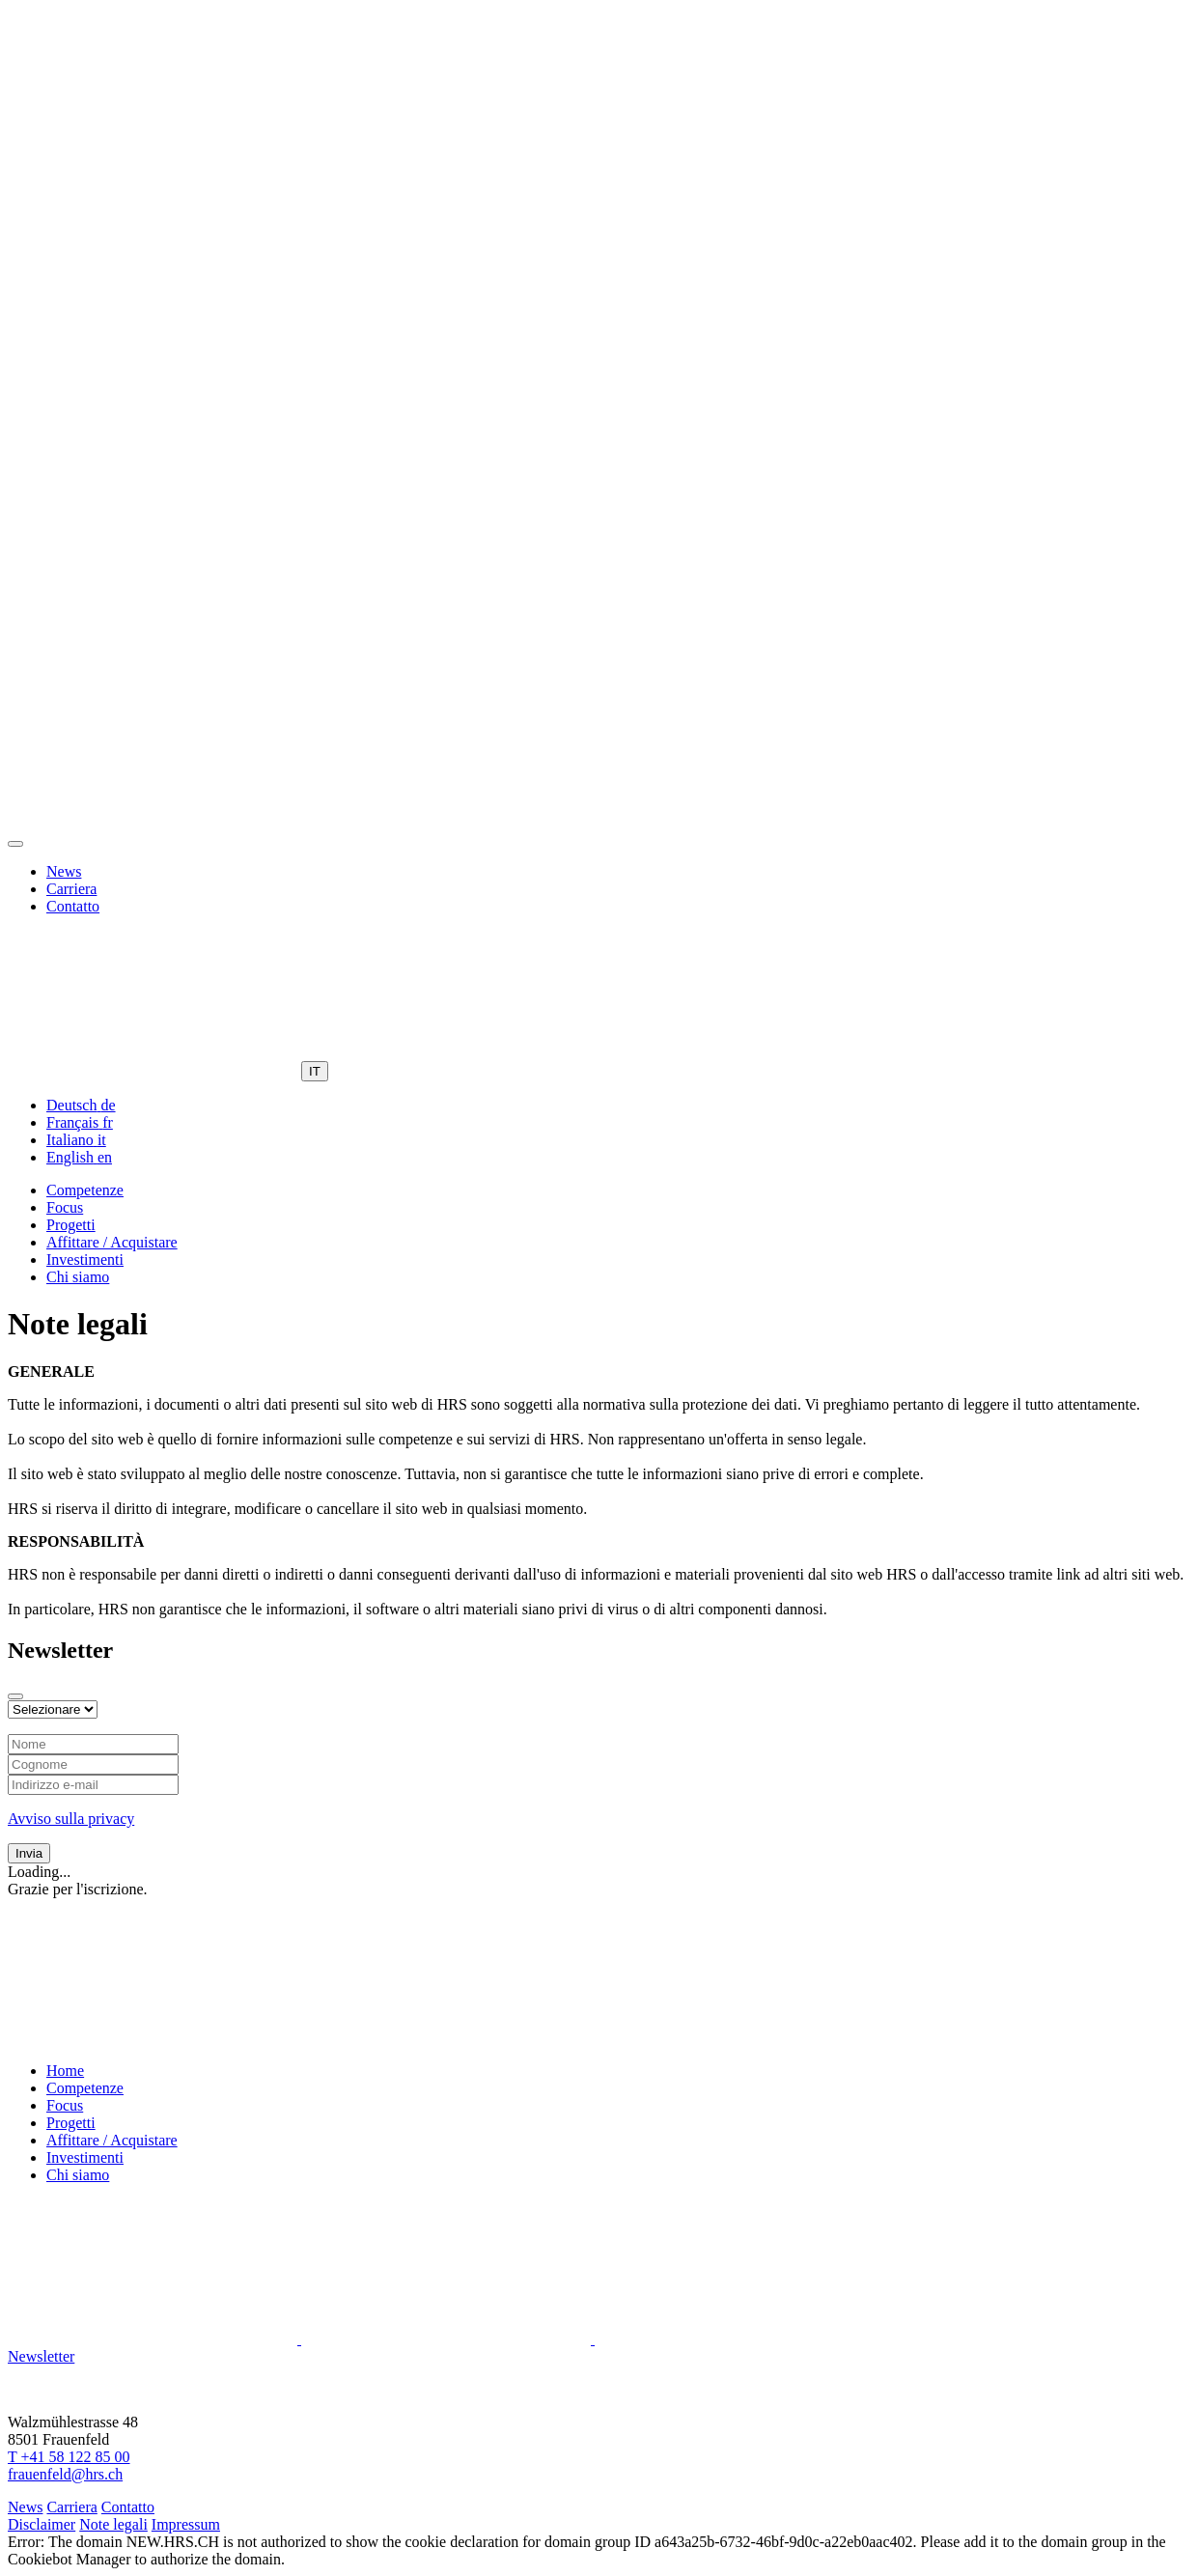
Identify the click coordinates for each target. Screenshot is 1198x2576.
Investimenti (85, 1259)
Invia (28, 1853)
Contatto (72, 906)
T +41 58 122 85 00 (69, 2457)
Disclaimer (41, 2524)
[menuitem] (81, 1105)
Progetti (71, 1225)
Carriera (71, 889)
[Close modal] (15, 1696)
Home (65, 2070)
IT (314, 1071)
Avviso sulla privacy (71, 1818)
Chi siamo (77, 1277)
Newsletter (41, 2356)
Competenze (85, 1190)
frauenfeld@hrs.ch (65, 2474)
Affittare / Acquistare (112, 1242)
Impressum (186, 2524)
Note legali (113, 2524)
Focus (64, 1207)
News (63, 871)
